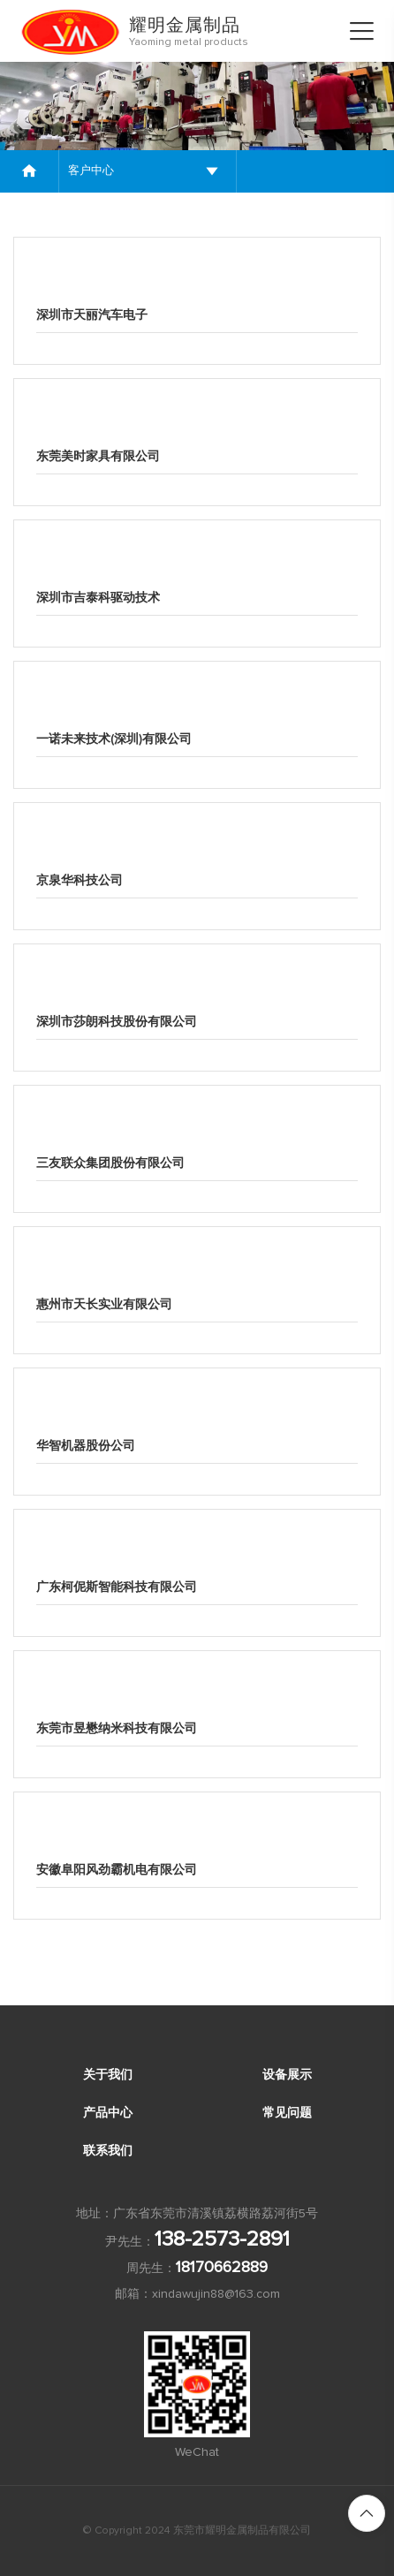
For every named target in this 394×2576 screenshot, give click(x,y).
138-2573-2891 (222, 2239)
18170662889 (222, 2268)
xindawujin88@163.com (216, 2294)
